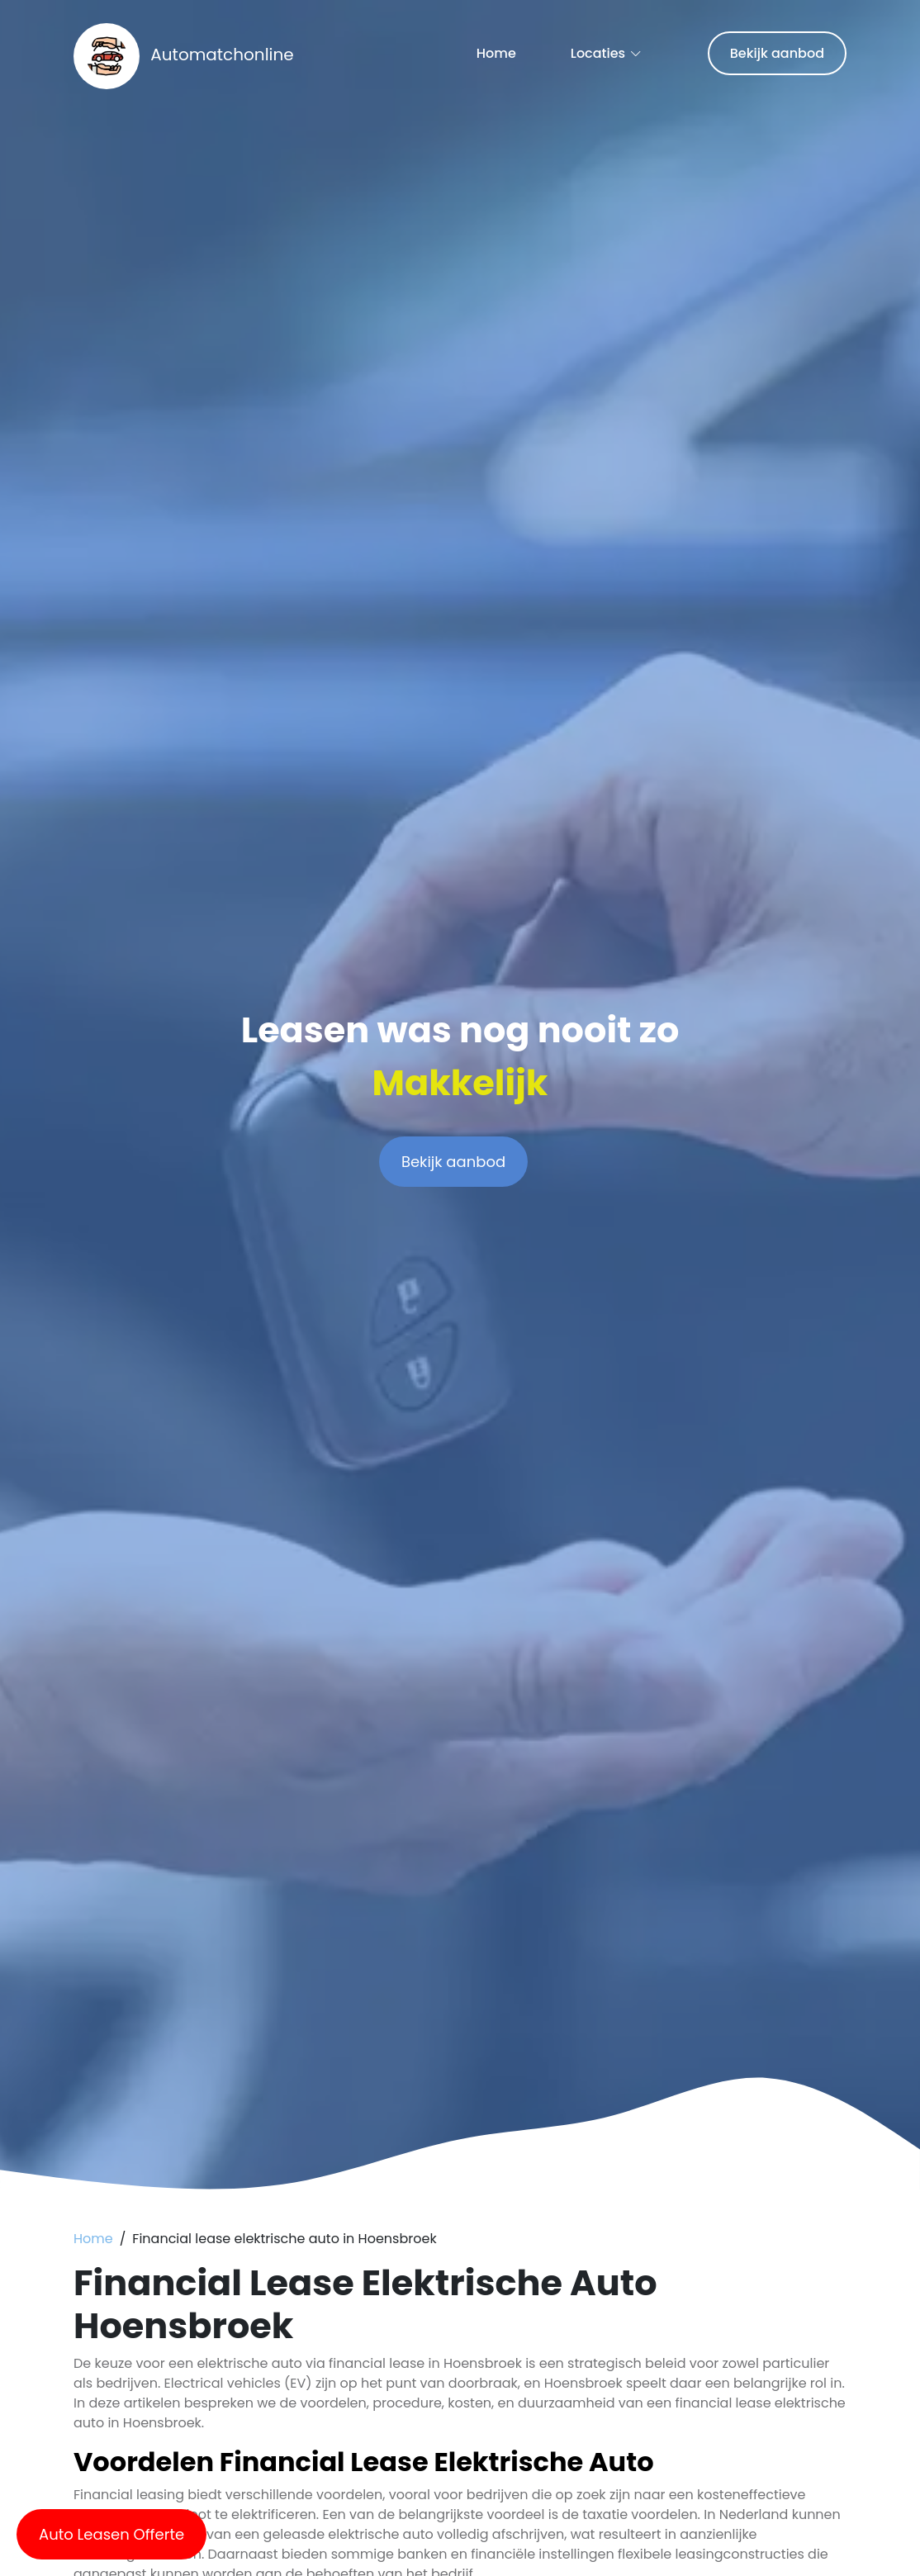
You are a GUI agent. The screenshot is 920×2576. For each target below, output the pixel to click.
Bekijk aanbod (777, 53)
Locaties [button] (598, 53)
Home (496, 53)
